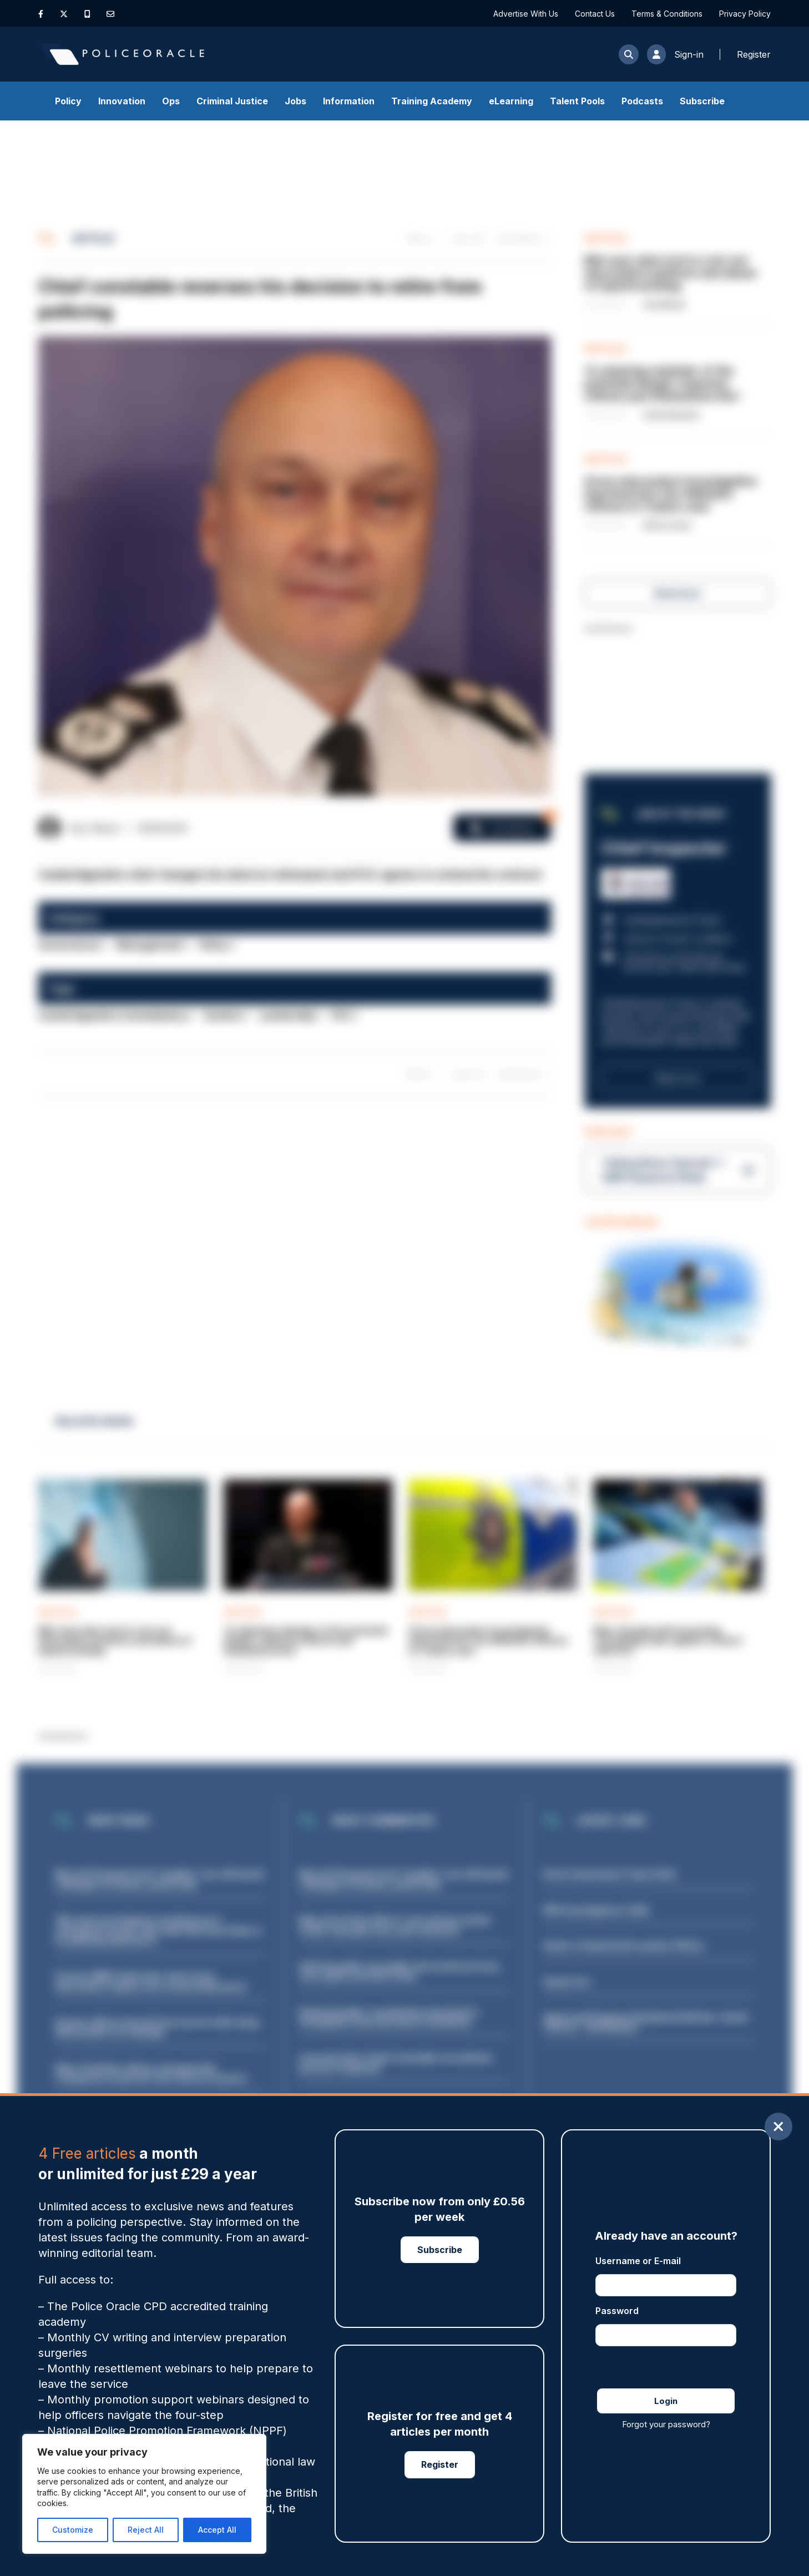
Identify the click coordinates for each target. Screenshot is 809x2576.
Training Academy (431, 101)
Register (439, 2464)
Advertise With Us (525, 13)
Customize (72, 2529)
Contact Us (595, 13)
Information (349, 101)
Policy (68, 101)
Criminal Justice (232, 101)
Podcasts (642, 101)
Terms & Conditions (666, 13)
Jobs (295, 101)
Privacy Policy (745, 13)
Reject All (146, 2529)
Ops (171, 101)
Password (617, 2310)
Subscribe (702, 101)
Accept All (217, 2529)
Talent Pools (577, 101)
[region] (144, 2494)
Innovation (121, 101)
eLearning (511, 101)
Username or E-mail (638, 2260)
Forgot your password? (666, 2424)
